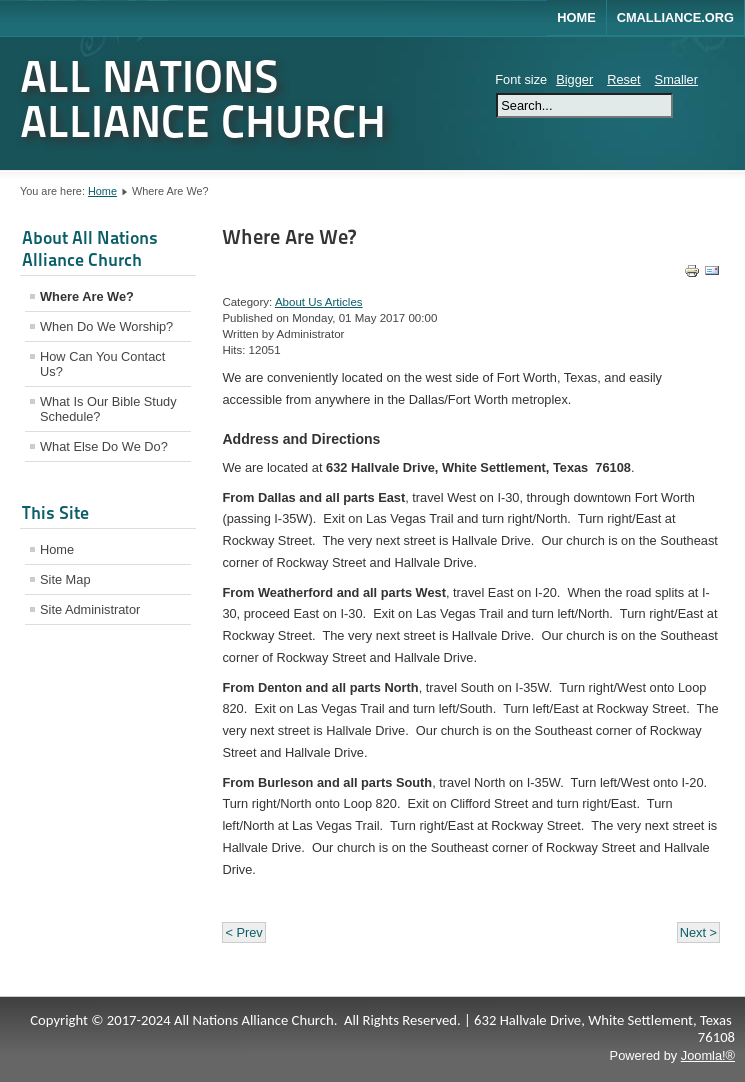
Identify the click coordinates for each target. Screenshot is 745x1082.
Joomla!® (708, 1055)
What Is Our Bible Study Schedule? (108, 409)
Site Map (65, 579)
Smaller (676, 79)
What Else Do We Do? (104, 446)
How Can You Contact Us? (102, 364)
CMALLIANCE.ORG (675, 17)
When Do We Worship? (106, 326)
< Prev (243, 932)
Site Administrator (90, 609)
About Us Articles (319, 302)
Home (576, 17)
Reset (623, 79)
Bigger (574, 79)
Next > (698, 932)
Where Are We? (87, 296)
